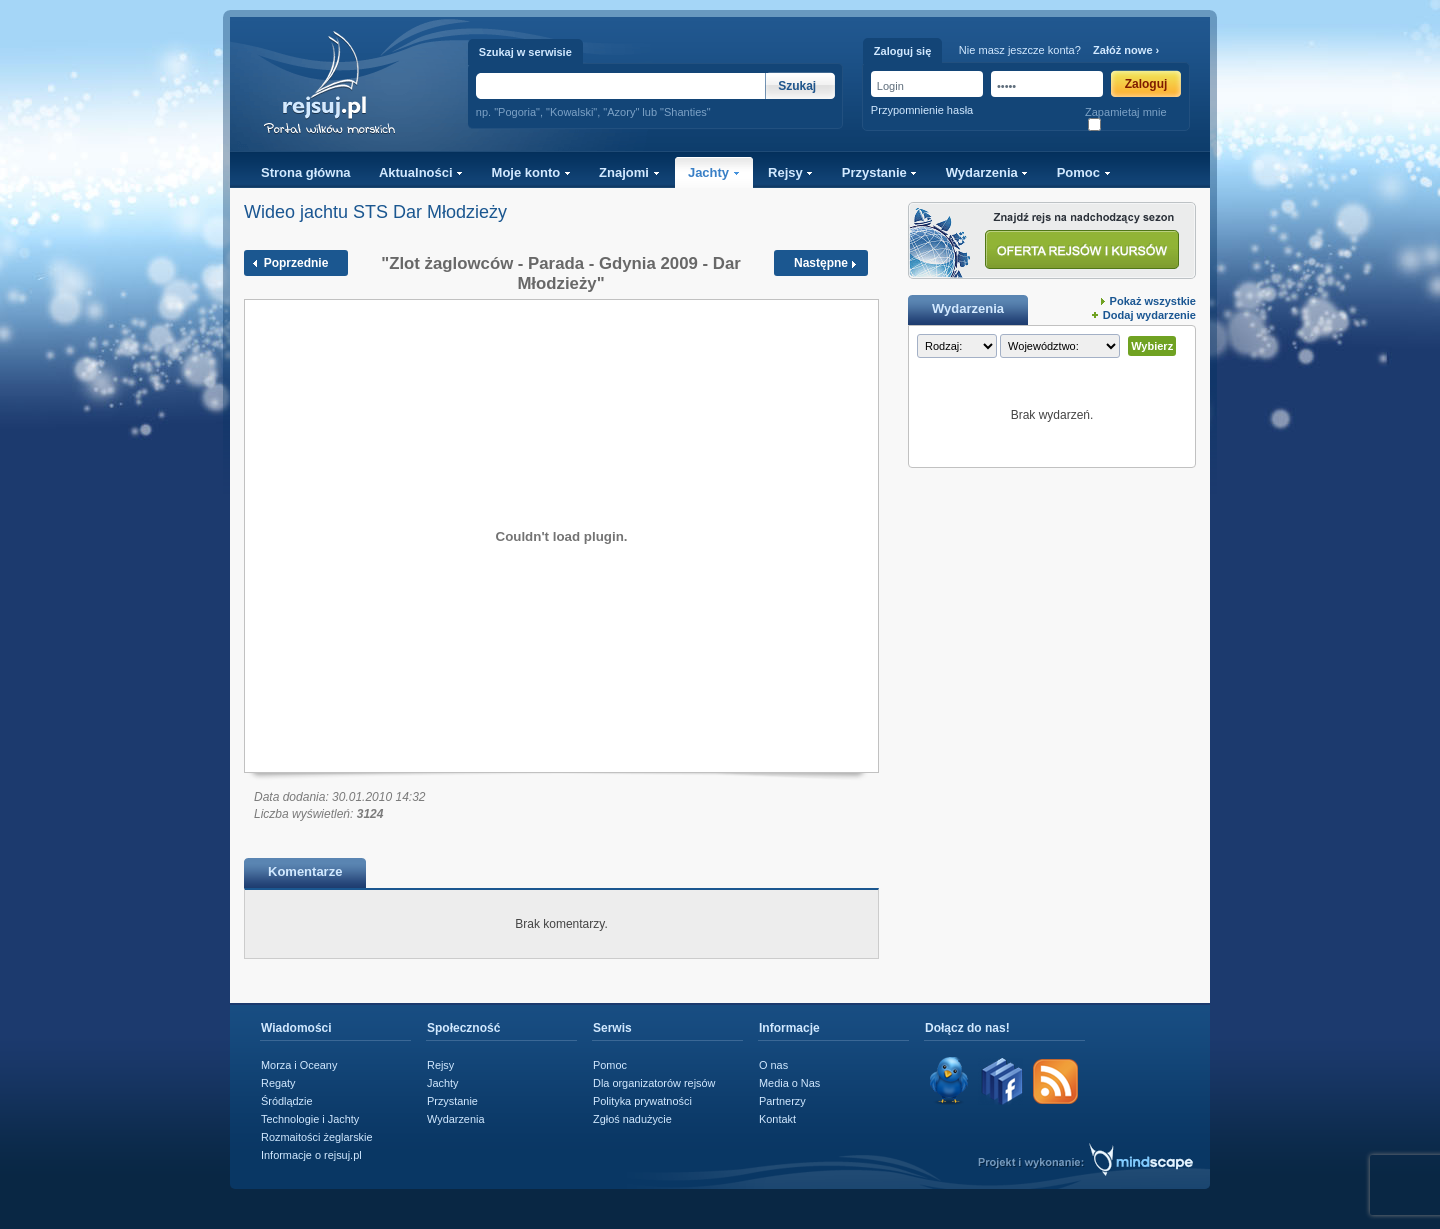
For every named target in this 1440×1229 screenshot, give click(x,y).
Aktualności (421, 172)
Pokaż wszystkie (1153, 301)
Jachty (714, 172)
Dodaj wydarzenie (1149, 315)
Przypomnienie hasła (922, 110)
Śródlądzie (287, 1101)
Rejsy (790, 172)
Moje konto (531, 172)
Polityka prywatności (642, 1101)
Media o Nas (789, 1083)
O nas (773, 1065)
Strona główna (306, 172)
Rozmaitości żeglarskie (317, 1137)
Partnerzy (782, 1101)
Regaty (278, 1083)
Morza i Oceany (299, 1065)
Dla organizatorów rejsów (654, 1083)
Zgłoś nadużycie (632, 1119)
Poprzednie (296, 263)
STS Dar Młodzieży (430, 212)
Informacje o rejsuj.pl (311, 1155)
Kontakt (777, 1119)
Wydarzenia (987, 172)
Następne (821, 263)
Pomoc (1084, 172)
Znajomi (629, 172)
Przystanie (880, 172)
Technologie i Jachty (310, 1119)
